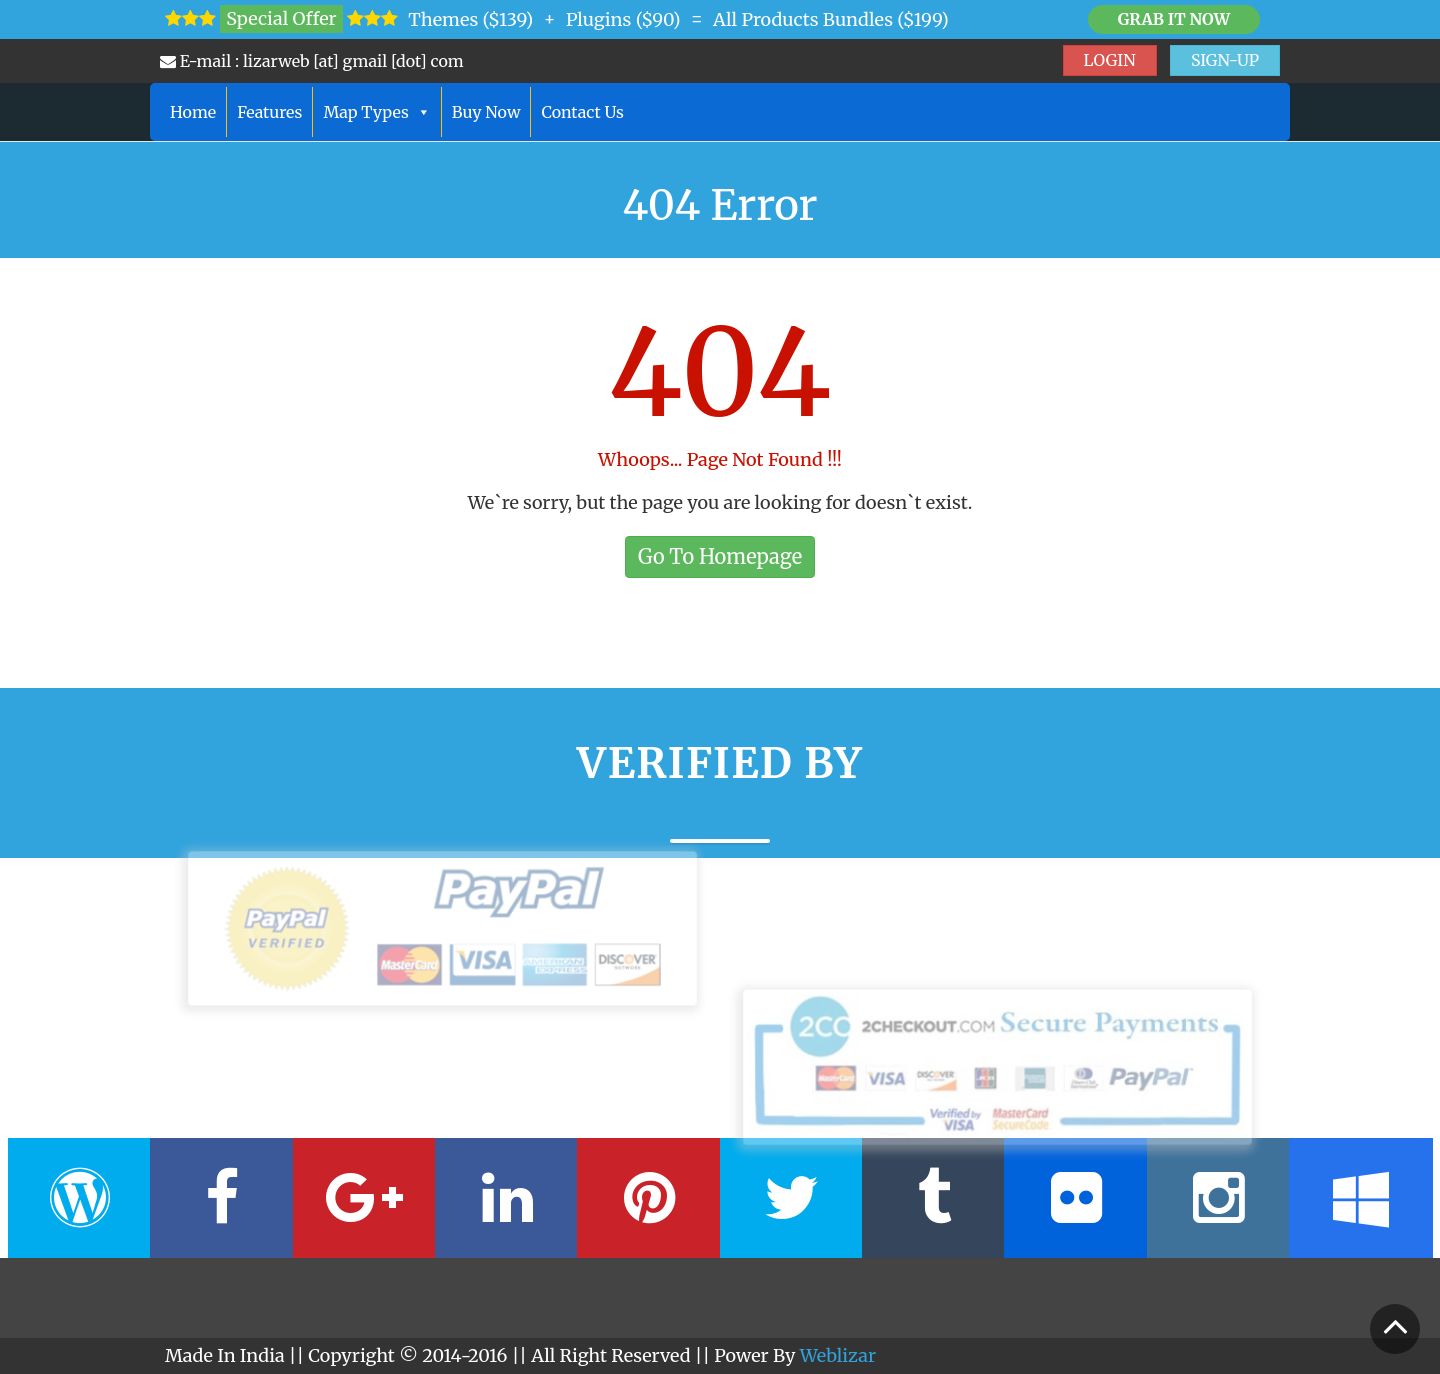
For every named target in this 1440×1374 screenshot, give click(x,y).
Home (193, 112)
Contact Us (582, 112)
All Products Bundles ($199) (831, 19)
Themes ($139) (470, 19)
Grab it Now (1174, 19)
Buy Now (486, 112)
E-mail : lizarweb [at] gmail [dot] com (312, 61)
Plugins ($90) (623, 19)
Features (269, 112)
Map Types (376, 112)
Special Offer (281, 18)
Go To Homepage (720, 556)
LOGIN (1110, 60)
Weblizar (838, 1355)
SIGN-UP (1225, 60)
